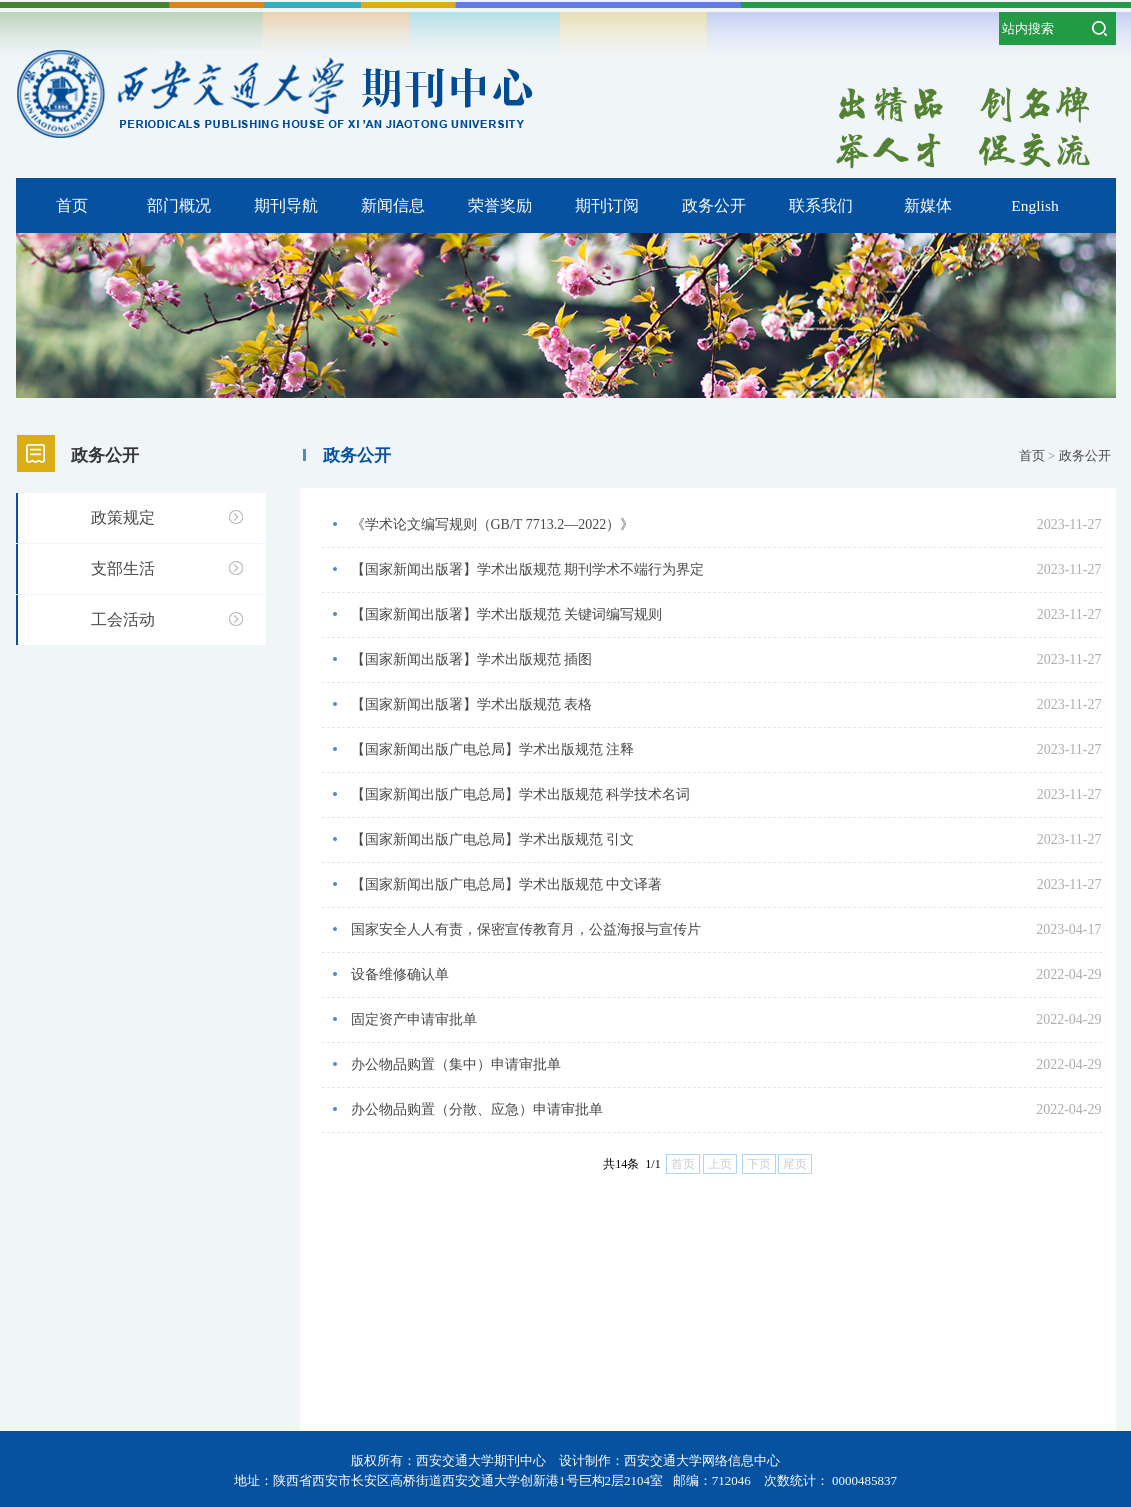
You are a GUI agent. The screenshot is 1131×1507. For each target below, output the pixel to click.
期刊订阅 (607, 205)
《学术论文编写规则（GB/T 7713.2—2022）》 (493, 524)
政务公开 (714, 205)
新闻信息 (393, 205)
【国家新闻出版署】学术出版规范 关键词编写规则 (507, 614)
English (1034, 205)
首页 (72, 205)
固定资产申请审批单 (414, 1019)
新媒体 (928, 205)
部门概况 (179, 205)
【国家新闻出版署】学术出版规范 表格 (472, 704)
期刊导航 (286, 205)
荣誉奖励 (500, 205)
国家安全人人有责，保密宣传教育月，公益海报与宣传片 (526, 929)
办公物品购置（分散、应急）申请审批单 (477, 1109)
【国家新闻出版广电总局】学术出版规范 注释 (493, 749)
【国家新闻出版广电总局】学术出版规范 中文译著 (507, 884)
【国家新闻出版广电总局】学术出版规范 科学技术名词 (521, 794)
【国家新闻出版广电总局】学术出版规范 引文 (493, 839)
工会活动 (123, 619)
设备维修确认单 (400, 974)
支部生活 (123, 568)
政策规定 (123, 517)
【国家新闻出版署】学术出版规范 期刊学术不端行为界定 (528, 569)
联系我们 (821, 205)
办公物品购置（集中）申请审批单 (456, 1064)
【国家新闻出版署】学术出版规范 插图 (472, 659)
